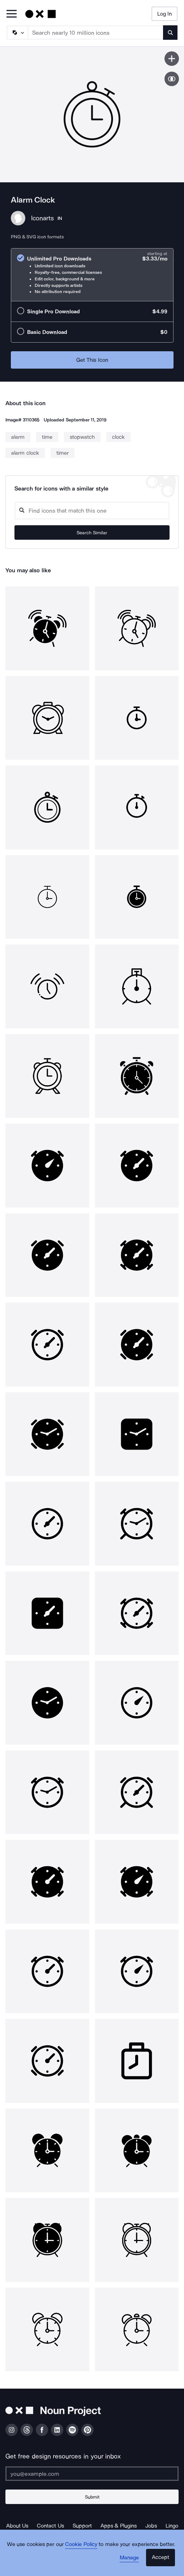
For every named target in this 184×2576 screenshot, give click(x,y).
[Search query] (92, 510)
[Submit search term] (170, 32)
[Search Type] (17, 32)
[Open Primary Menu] (12, 14)
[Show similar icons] (171, 79)
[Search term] (96, 32)
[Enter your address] (92, 2473)
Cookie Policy (81, 2544)
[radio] (92, 275)
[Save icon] (171, 58)
